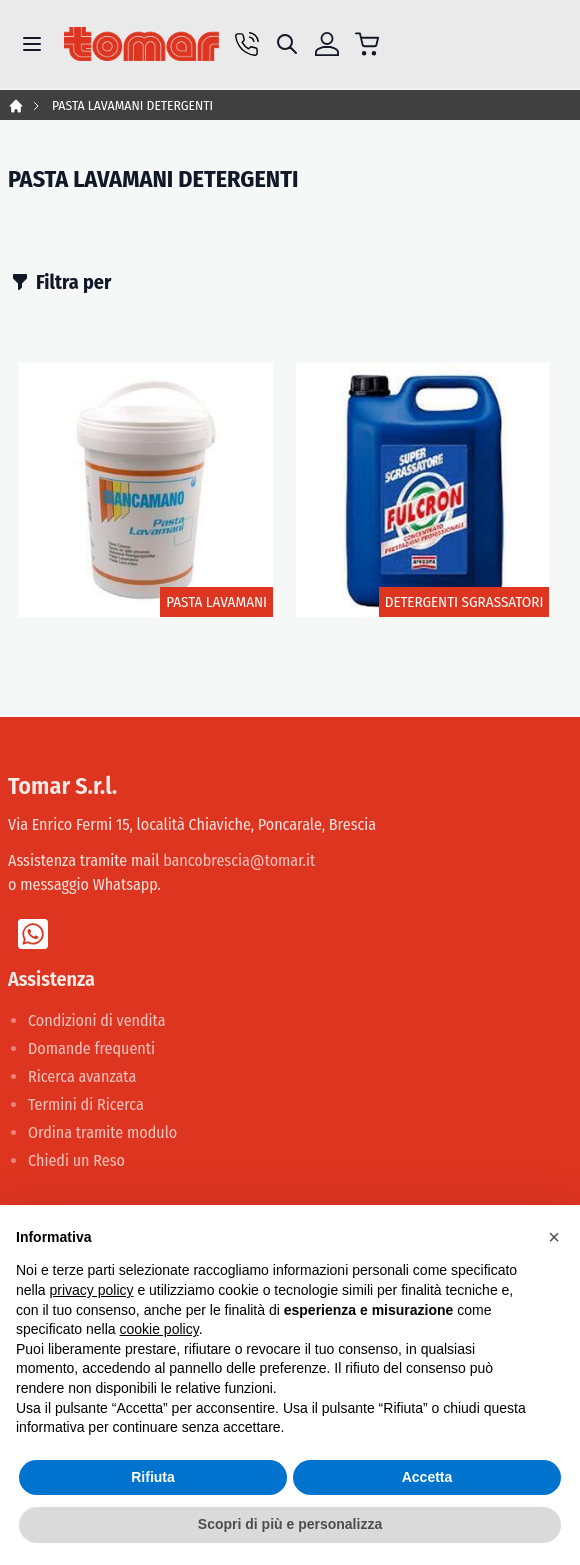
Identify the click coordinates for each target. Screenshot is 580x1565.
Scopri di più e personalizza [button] (290, 1524)
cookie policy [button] (159, 1329)
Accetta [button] (427, 1477)
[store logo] (141, 44)
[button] (554, 1237)
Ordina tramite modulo (102, 1132)
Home (16, 106)
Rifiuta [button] (153, 1477)
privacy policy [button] (91, 1290)
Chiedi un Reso (76, 1160)
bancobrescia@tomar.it (239, 860)
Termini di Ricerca (86, 1104)
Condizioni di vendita (97, 1020)
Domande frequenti (91, 1048)
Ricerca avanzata (82, 1076)
